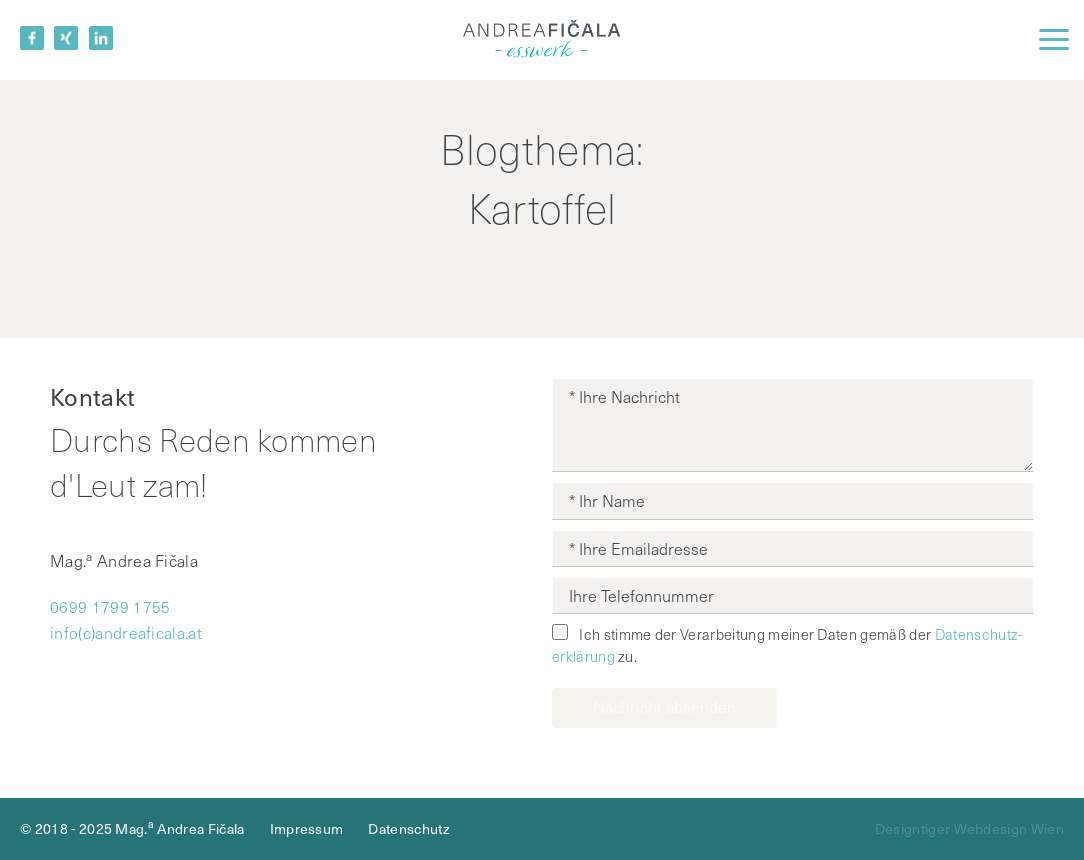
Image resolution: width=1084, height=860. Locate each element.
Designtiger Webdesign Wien (969, 828)
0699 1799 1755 (110, 606)
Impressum (307, 828)
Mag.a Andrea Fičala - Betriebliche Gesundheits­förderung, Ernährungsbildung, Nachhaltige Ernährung (542, 40)
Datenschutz (409, 828)
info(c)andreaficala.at (126, 632)
